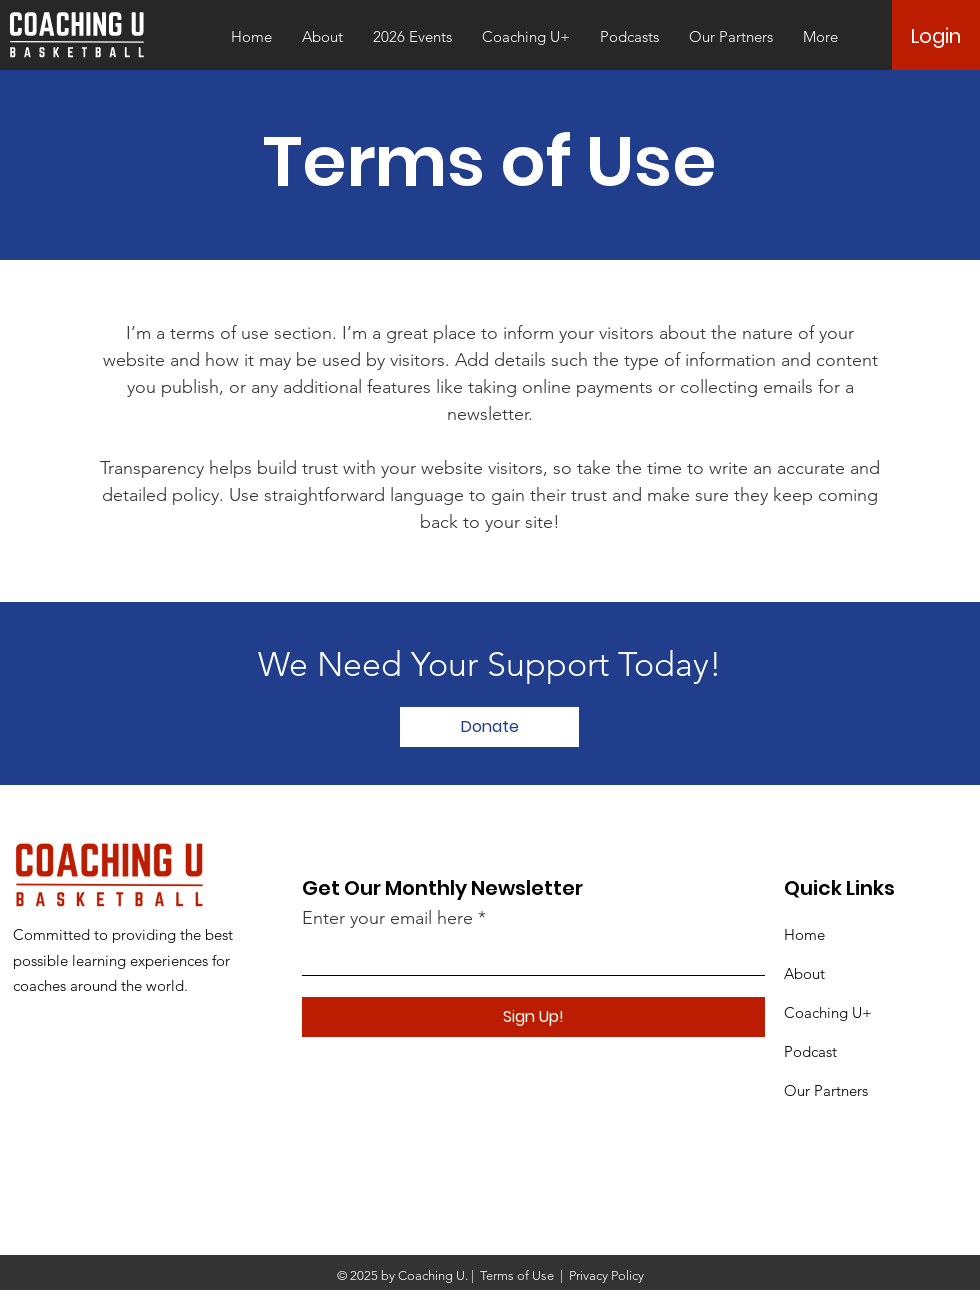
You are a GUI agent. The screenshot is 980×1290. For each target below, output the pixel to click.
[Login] (935, 36)
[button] (412, 37)
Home (804, 934)
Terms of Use (517, 1275)
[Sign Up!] (533, 1017)
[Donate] (489, 727)
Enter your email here (387, 918)
